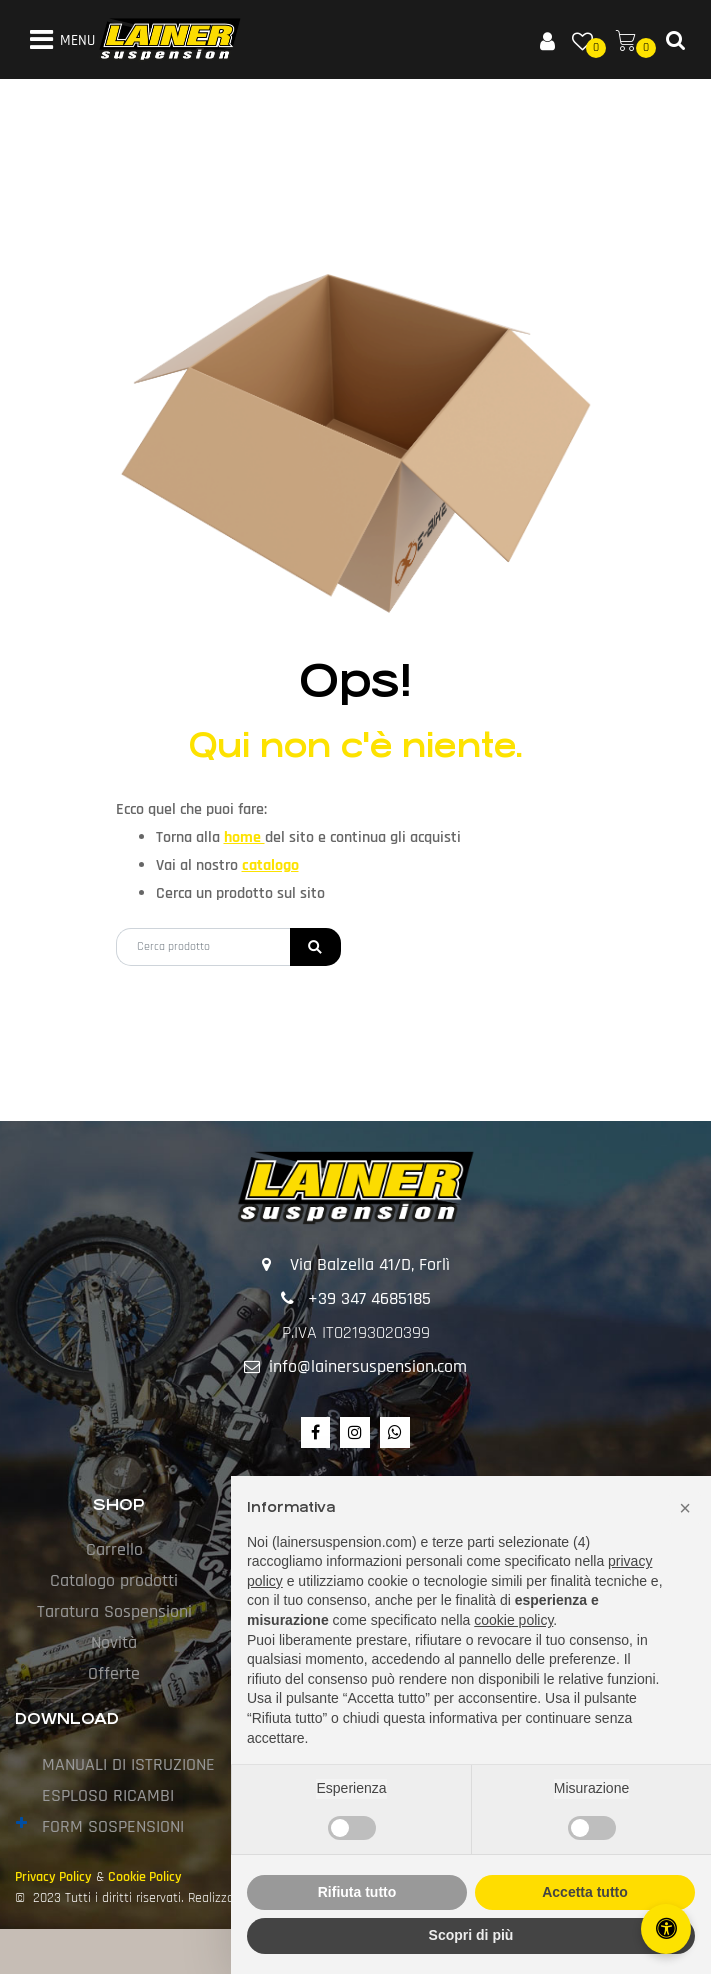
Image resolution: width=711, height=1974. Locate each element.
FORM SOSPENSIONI (113, 1826)
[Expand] (21, 1824)
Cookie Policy (145, 1877)
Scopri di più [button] (471, 1935)
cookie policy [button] (513, 1620)
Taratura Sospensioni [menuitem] (114, 1611)
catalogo (270, 865)
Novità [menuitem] (114, 1642)
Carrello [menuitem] (114, 1549)
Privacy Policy (53, 1877)
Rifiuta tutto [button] (357, 1892)
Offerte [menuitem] (114, 1673)
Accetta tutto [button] (585, 1892)
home (244, 837)
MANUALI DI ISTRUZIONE (128, 1764)
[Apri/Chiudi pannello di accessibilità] (666, 1929)
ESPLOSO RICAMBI (108, 1795)
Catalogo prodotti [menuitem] (114, 1580)
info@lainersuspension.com (368, 1366)
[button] (315, 947)
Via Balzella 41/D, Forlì (370, 1264)
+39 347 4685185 (369, 1298)
